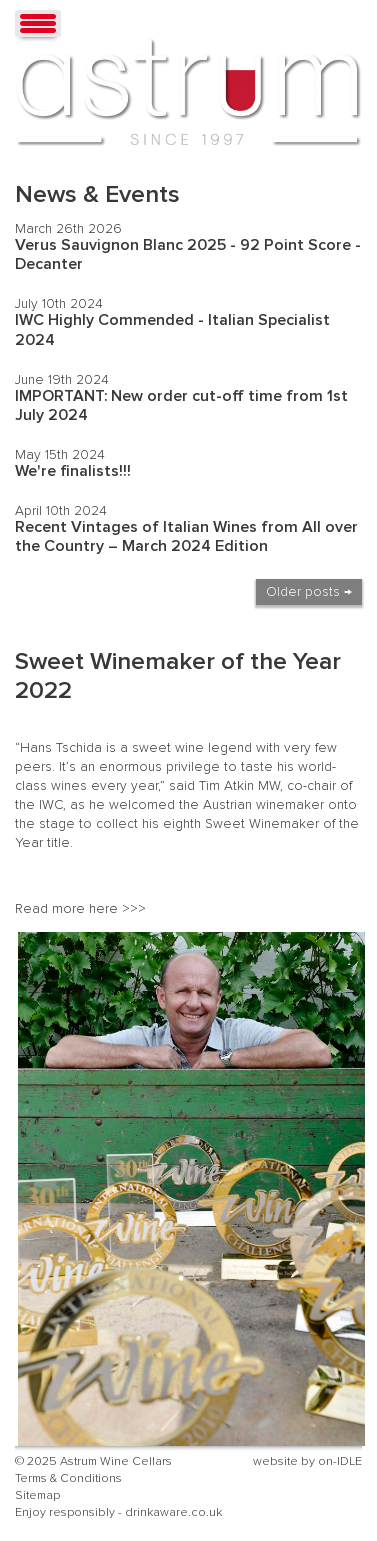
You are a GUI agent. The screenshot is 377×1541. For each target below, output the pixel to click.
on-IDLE (340, 1461)
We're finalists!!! (73, 471)
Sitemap (37, 1495)
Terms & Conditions (68, 1478)
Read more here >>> (80, 909)
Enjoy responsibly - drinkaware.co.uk (118, 1512)
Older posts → (309, 592)
